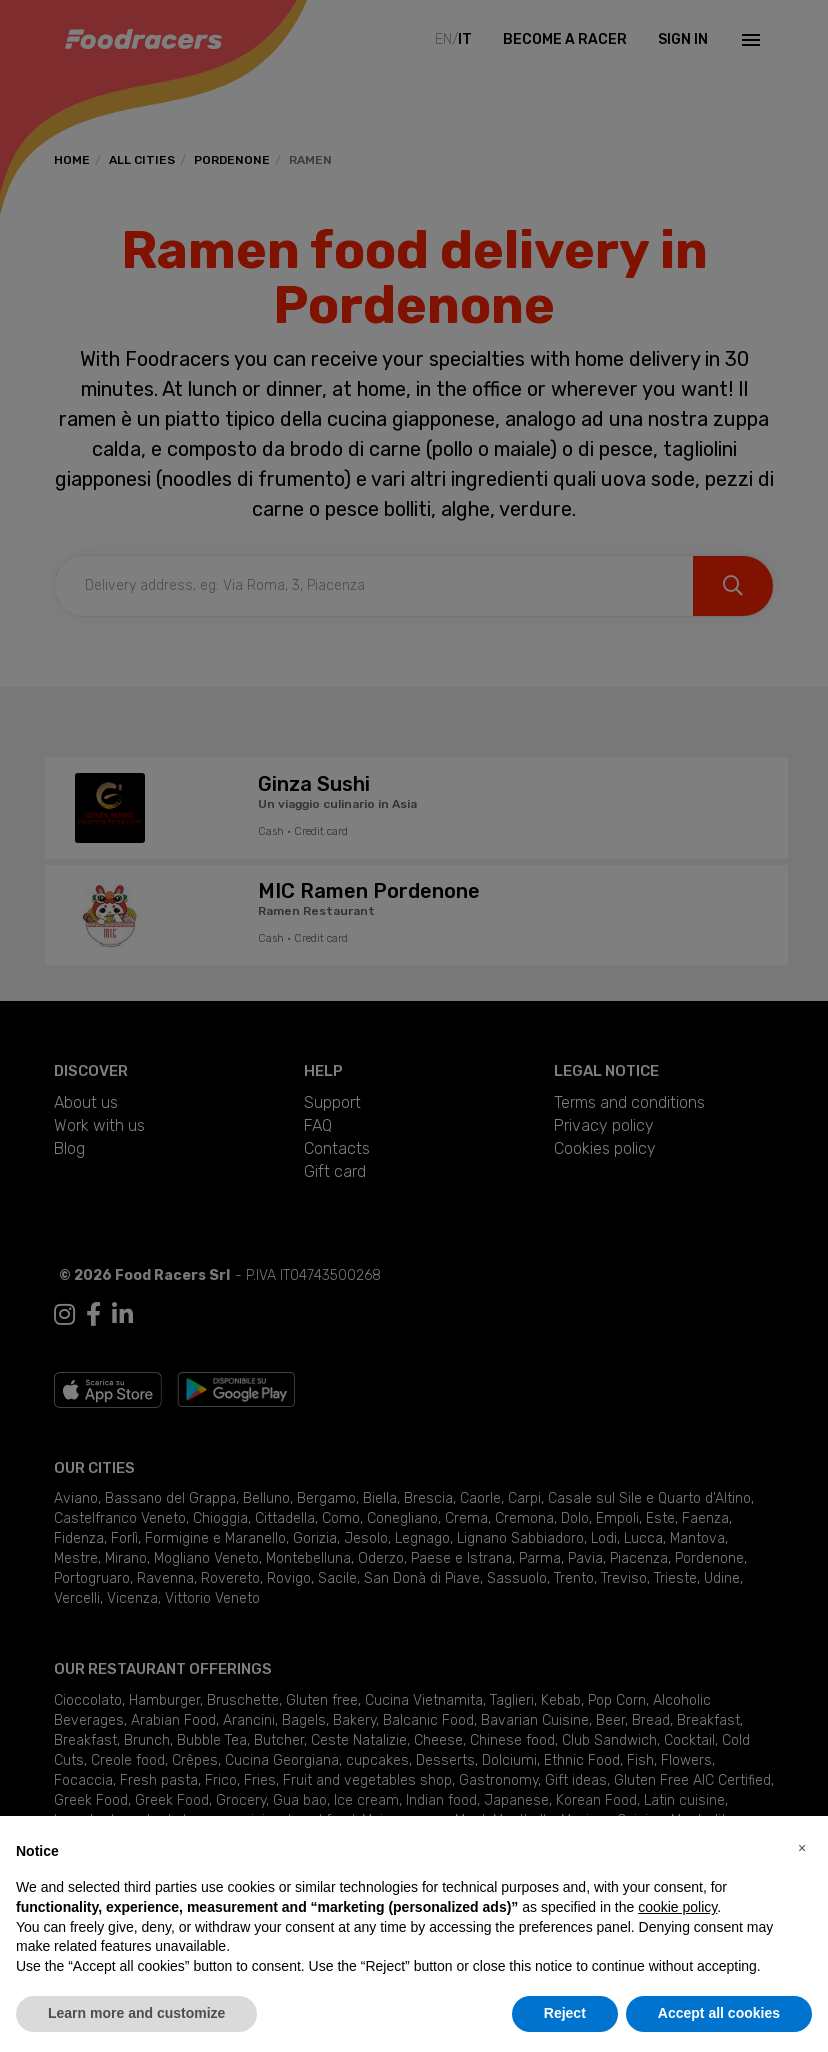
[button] (802, 1848)
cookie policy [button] (677, 1907)
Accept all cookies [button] (719, 2013)
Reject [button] (565, 2013)
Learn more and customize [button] (136, 2013)
